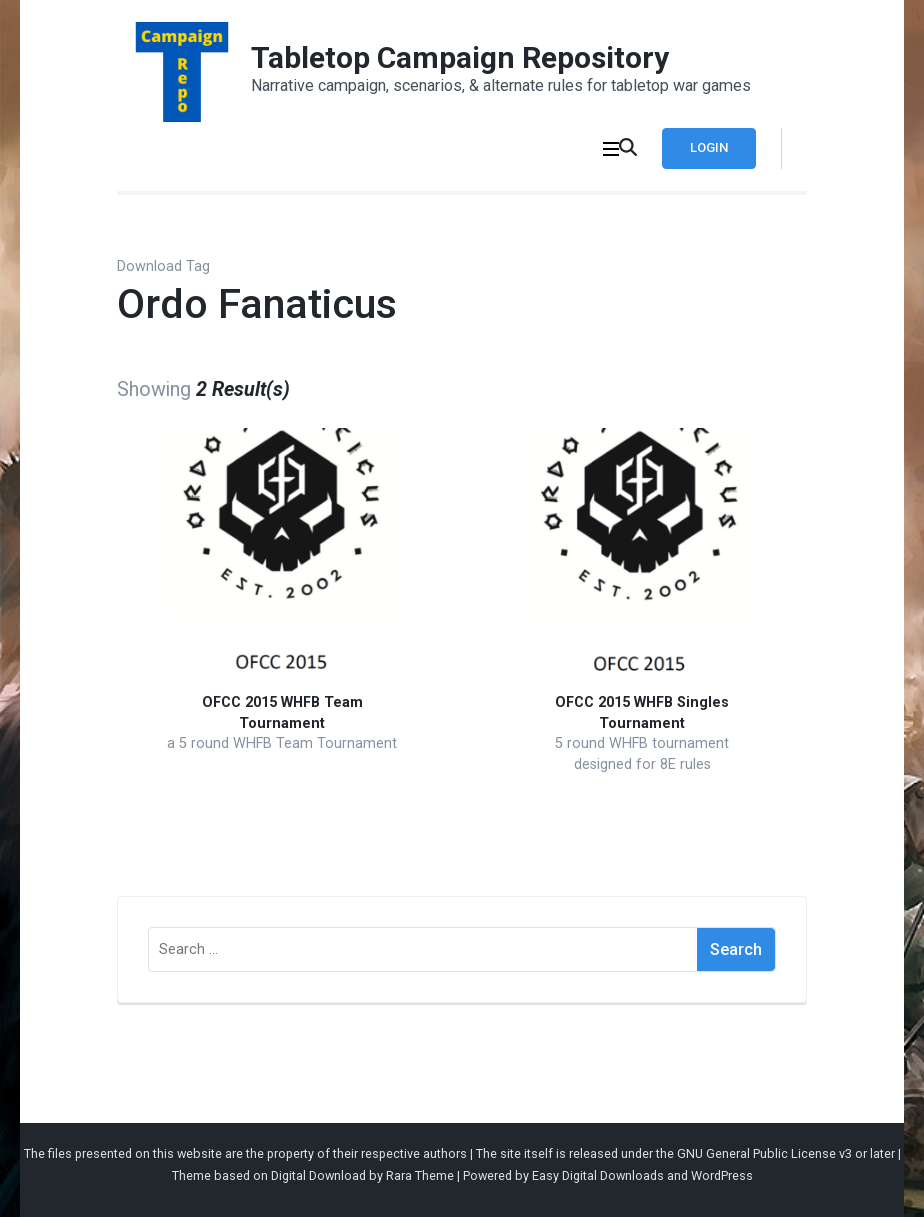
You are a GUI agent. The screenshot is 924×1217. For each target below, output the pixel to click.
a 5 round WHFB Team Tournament (282, 743)
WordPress (722, 1175)
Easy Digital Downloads (598, 1175)
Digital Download (318, 1175)
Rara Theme (420, 1175)
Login (709, 147)
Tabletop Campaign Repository (460, 57)
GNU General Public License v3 (764, 1153)
